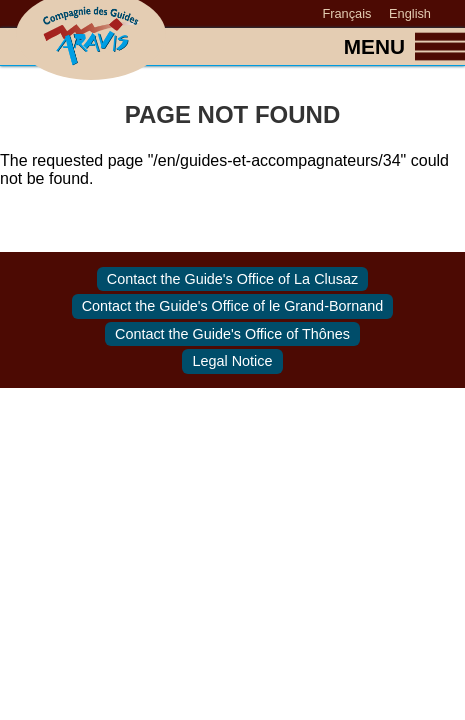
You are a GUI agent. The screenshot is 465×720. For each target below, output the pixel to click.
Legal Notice (233, 362)
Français (346, 13)
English (410, 13)
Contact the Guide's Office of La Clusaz (232, 279)
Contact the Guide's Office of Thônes (232, 334)
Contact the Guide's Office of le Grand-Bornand (233, 307)
